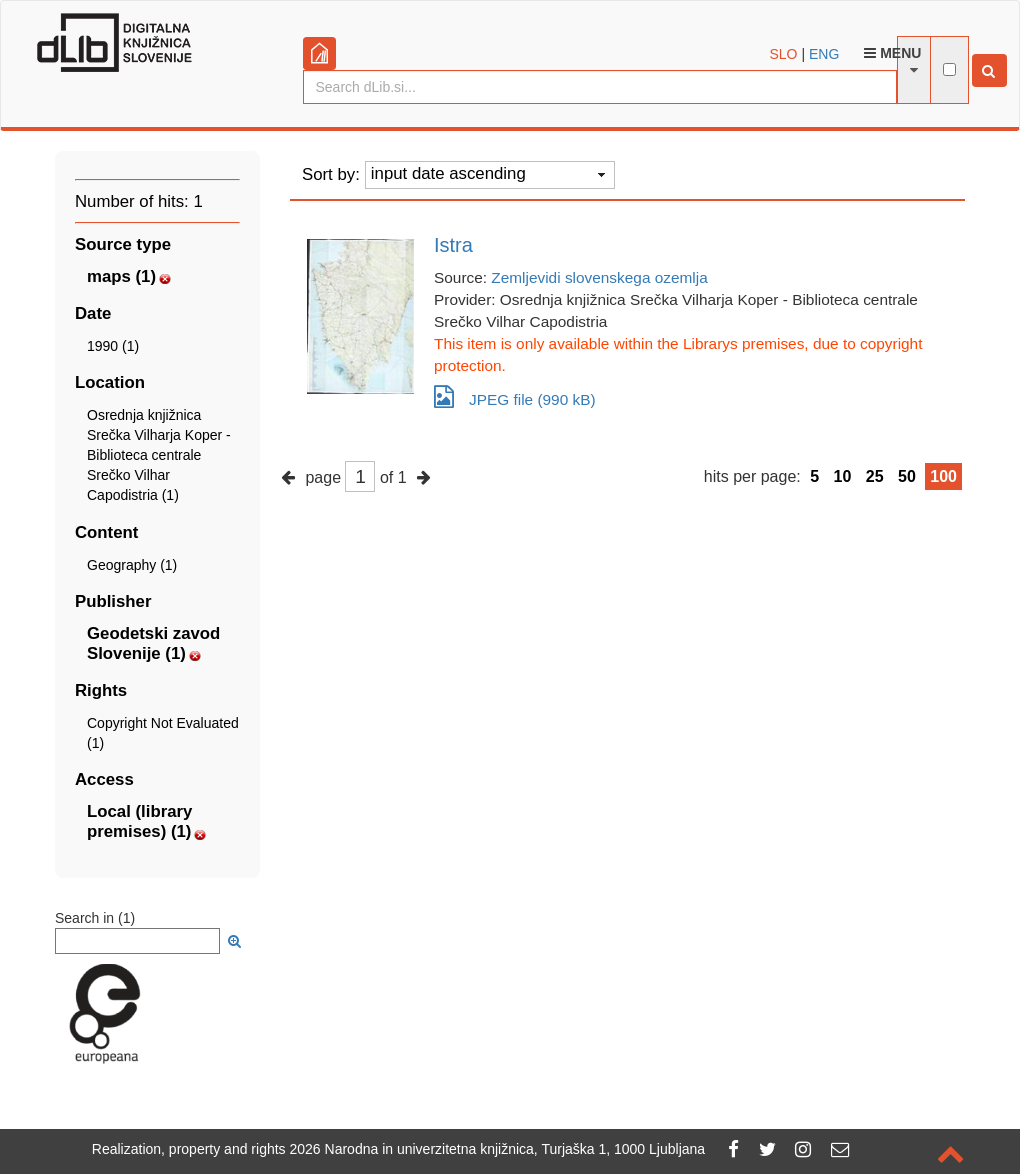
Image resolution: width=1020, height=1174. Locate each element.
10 (843, 476)
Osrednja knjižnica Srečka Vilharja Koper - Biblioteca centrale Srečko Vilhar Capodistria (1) (159, 455)
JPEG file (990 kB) (515, 396)
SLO (784, 54)
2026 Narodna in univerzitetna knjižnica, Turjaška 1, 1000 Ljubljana (498, 1149)
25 (875, 476)
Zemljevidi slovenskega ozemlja (599, 277)
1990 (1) (113, 346)
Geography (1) (132, 565)
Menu (892, 53)
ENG (824, 54)
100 (943, 476)
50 (907, 476)
